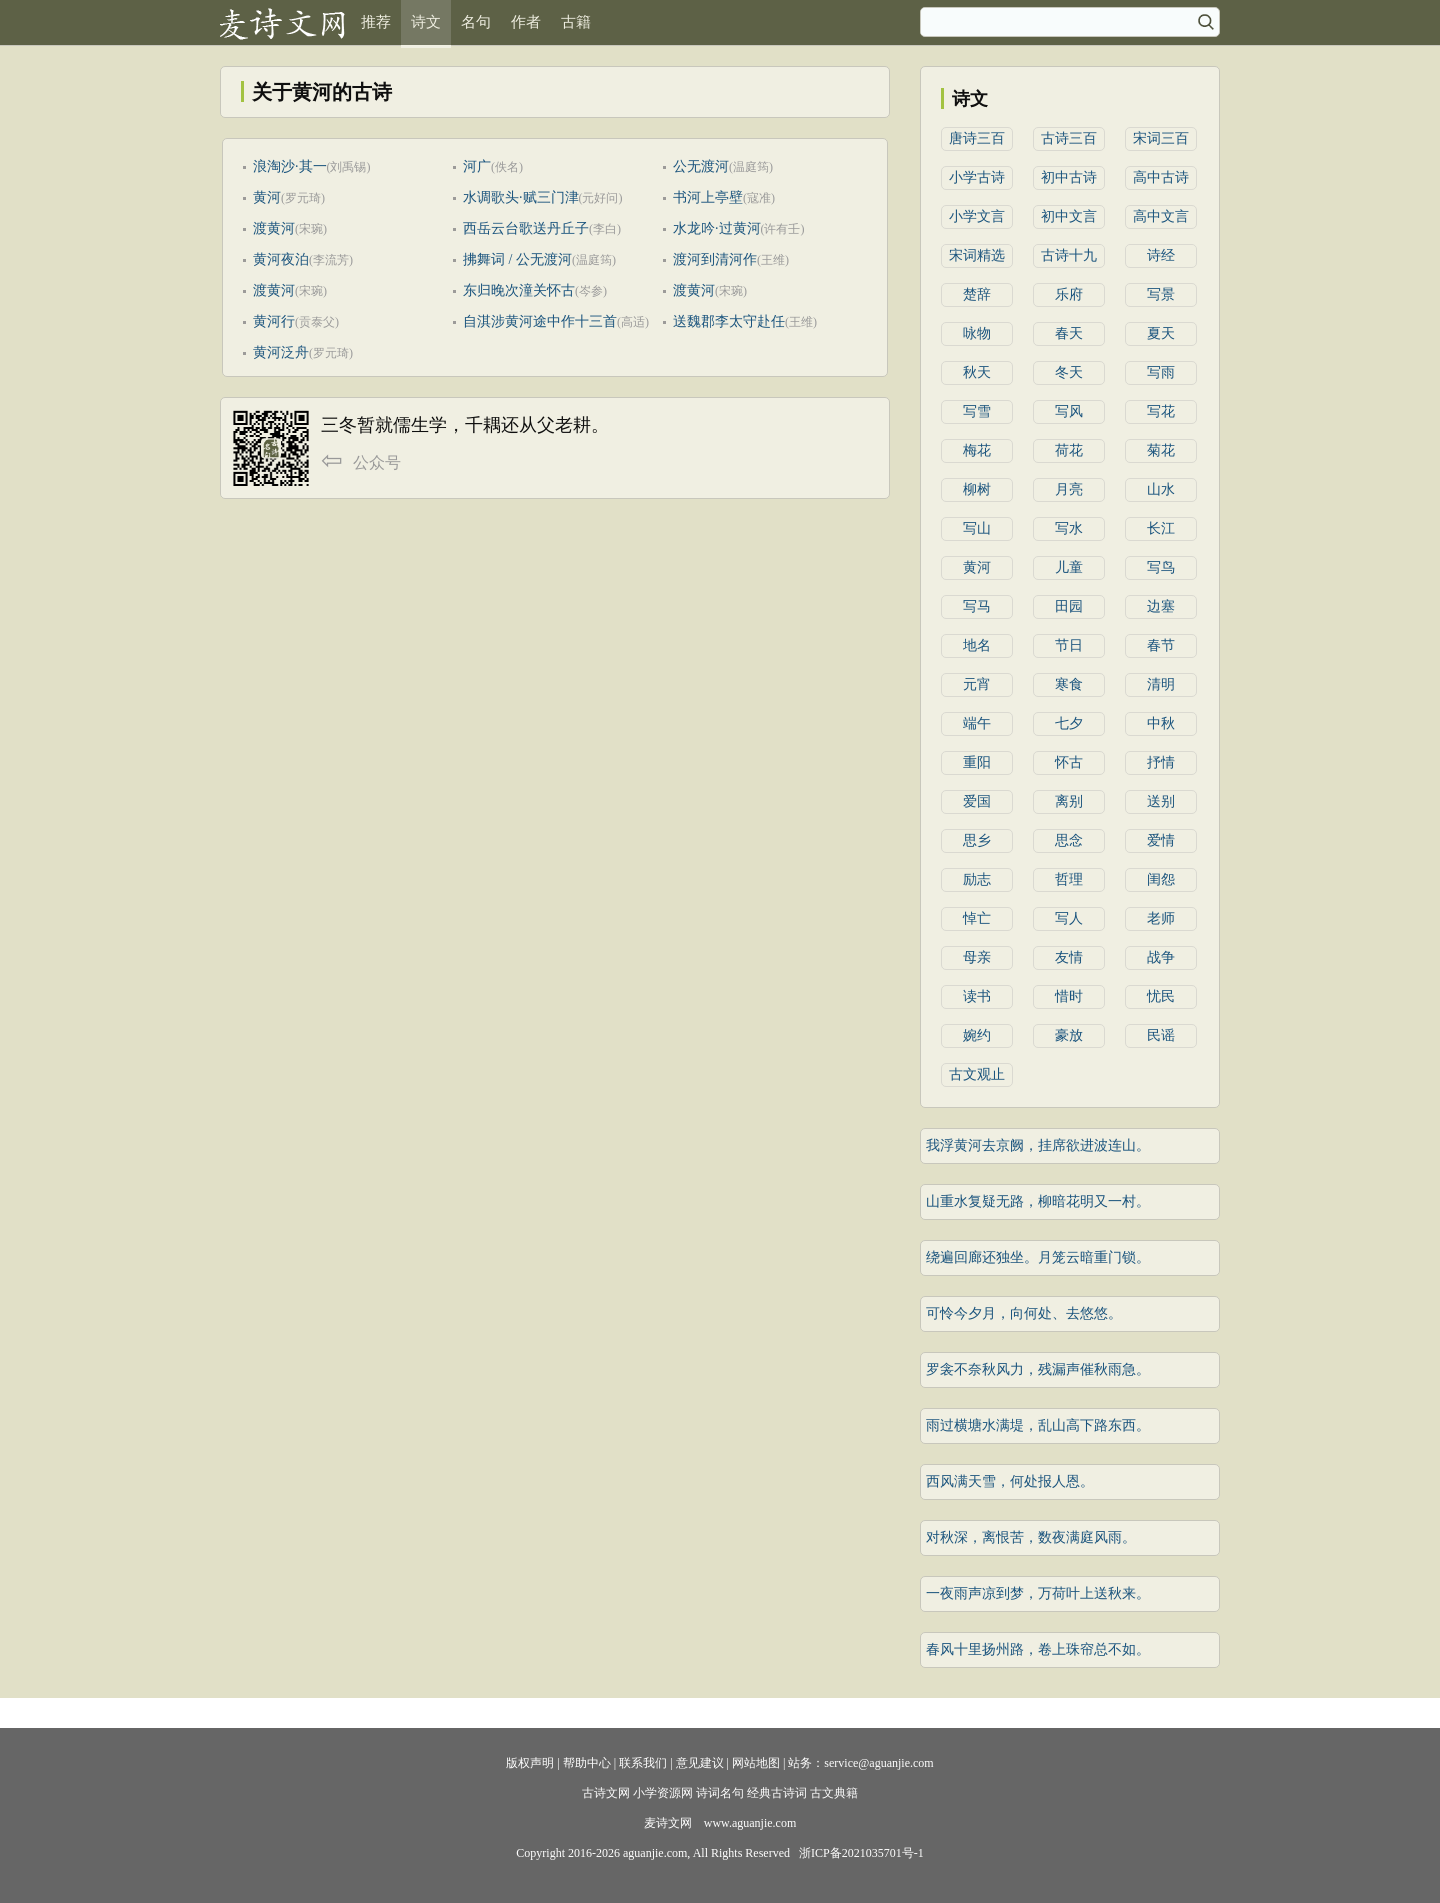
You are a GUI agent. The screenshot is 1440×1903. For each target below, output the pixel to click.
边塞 (1161, 606)
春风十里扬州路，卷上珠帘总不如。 (1038, 1649)
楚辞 (977, 294)
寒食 (1069, 684)
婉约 (977, 1035)
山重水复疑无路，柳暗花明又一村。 (1038, 1201)
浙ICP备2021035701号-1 (861, 1853)
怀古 (1069, 762)
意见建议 (700, 1763)
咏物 (977, 333)
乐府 (1069, 294)
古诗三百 (1069, 138)
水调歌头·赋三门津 (521, 197)
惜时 (1069, 996)
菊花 (1161, 450)
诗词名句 (720, 1793)
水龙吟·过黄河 (717, 228)
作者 (526, 22)
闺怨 (1161, 879)
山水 (1161, 489)
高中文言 (1161, 216)
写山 (977, 528)
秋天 (977, 372)
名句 (476, 22)
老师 (1161, 918)
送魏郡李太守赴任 (729, 321)
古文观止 (977, 1074)
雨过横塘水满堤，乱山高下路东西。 (1038, 1425)
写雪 (977, 411)
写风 (1069, 411)
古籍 (576, 22)
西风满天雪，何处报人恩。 (1010, 1481)
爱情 (1161, 840)
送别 (1161, 801)
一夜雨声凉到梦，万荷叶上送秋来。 (1038, 1593)
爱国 (977, 801)
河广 (477, 166)
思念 (1069, 840)
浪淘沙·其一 (290, 166)
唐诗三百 (977, 138)
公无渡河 (701, 166)
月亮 (1069, 489)
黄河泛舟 (281, 352)
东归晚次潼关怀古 (519, 290)
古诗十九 (1069, 255)
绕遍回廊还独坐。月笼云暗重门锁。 (1038, 1257)
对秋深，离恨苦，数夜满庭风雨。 (1031, 1537)
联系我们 (643, 1763)
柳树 (977, 489)
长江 (1161, 528)
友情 (1069, 957)
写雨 (1161, 372)
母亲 (977, 957)
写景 (1161, 294)
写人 (1069, 918)
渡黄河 (274, 228)
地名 (977, 645)
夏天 (1161, 333)
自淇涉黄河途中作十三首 (540, 321)
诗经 (1161, 255)
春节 (1161, 645)
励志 (977, 879)
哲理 (1069, 879)
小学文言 (977, 216)
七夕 (1069, 723)
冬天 (1069, 372)
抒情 (1161, 762)
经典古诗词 (777, 1793)
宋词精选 (977, 255)
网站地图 (756, 1763)
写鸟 (1161, 567)
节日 (1069, 645)
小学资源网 (663, 1793)
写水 (1069, 528)
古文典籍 (834, 1793)
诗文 (426, 22)
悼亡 (977, 918)
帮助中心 (587, 1763)
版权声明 (530, 1763)
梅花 (977, 450)
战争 (1161, 957)
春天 (1069, 333)
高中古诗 (1161, 177)
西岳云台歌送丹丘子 (526, 228)
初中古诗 (1069, 177)
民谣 (1161, 1035)
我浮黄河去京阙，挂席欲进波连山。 (1038, 1145)
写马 (977, 606)
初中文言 (1069, 216)
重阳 (977, 762)
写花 (1161, 411)
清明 (1161, 684)
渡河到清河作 (715, 259)
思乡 (977, 840)
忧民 (1161, 996)
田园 (1069, 606)
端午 (977, 723)
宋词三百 (1161, 138)
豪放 (1069, 1035)
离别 (1069, 801)
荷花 (1069, 450)
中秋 (1161, 723)
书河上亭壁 (708, 197)
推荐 (376, 22)
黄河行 (274, 321)
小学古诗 (977, 177)
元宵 (977, 684)
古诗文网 (606, 1793)
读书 (977, 996)
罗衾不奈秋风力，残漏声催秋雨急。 (1038, 1369)
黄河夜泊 (281, 259)
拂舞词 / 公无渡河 (517, 259)
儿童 (1069, 567)
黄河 (267, 197)
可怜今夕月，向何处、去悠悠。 (1024, 1313)
